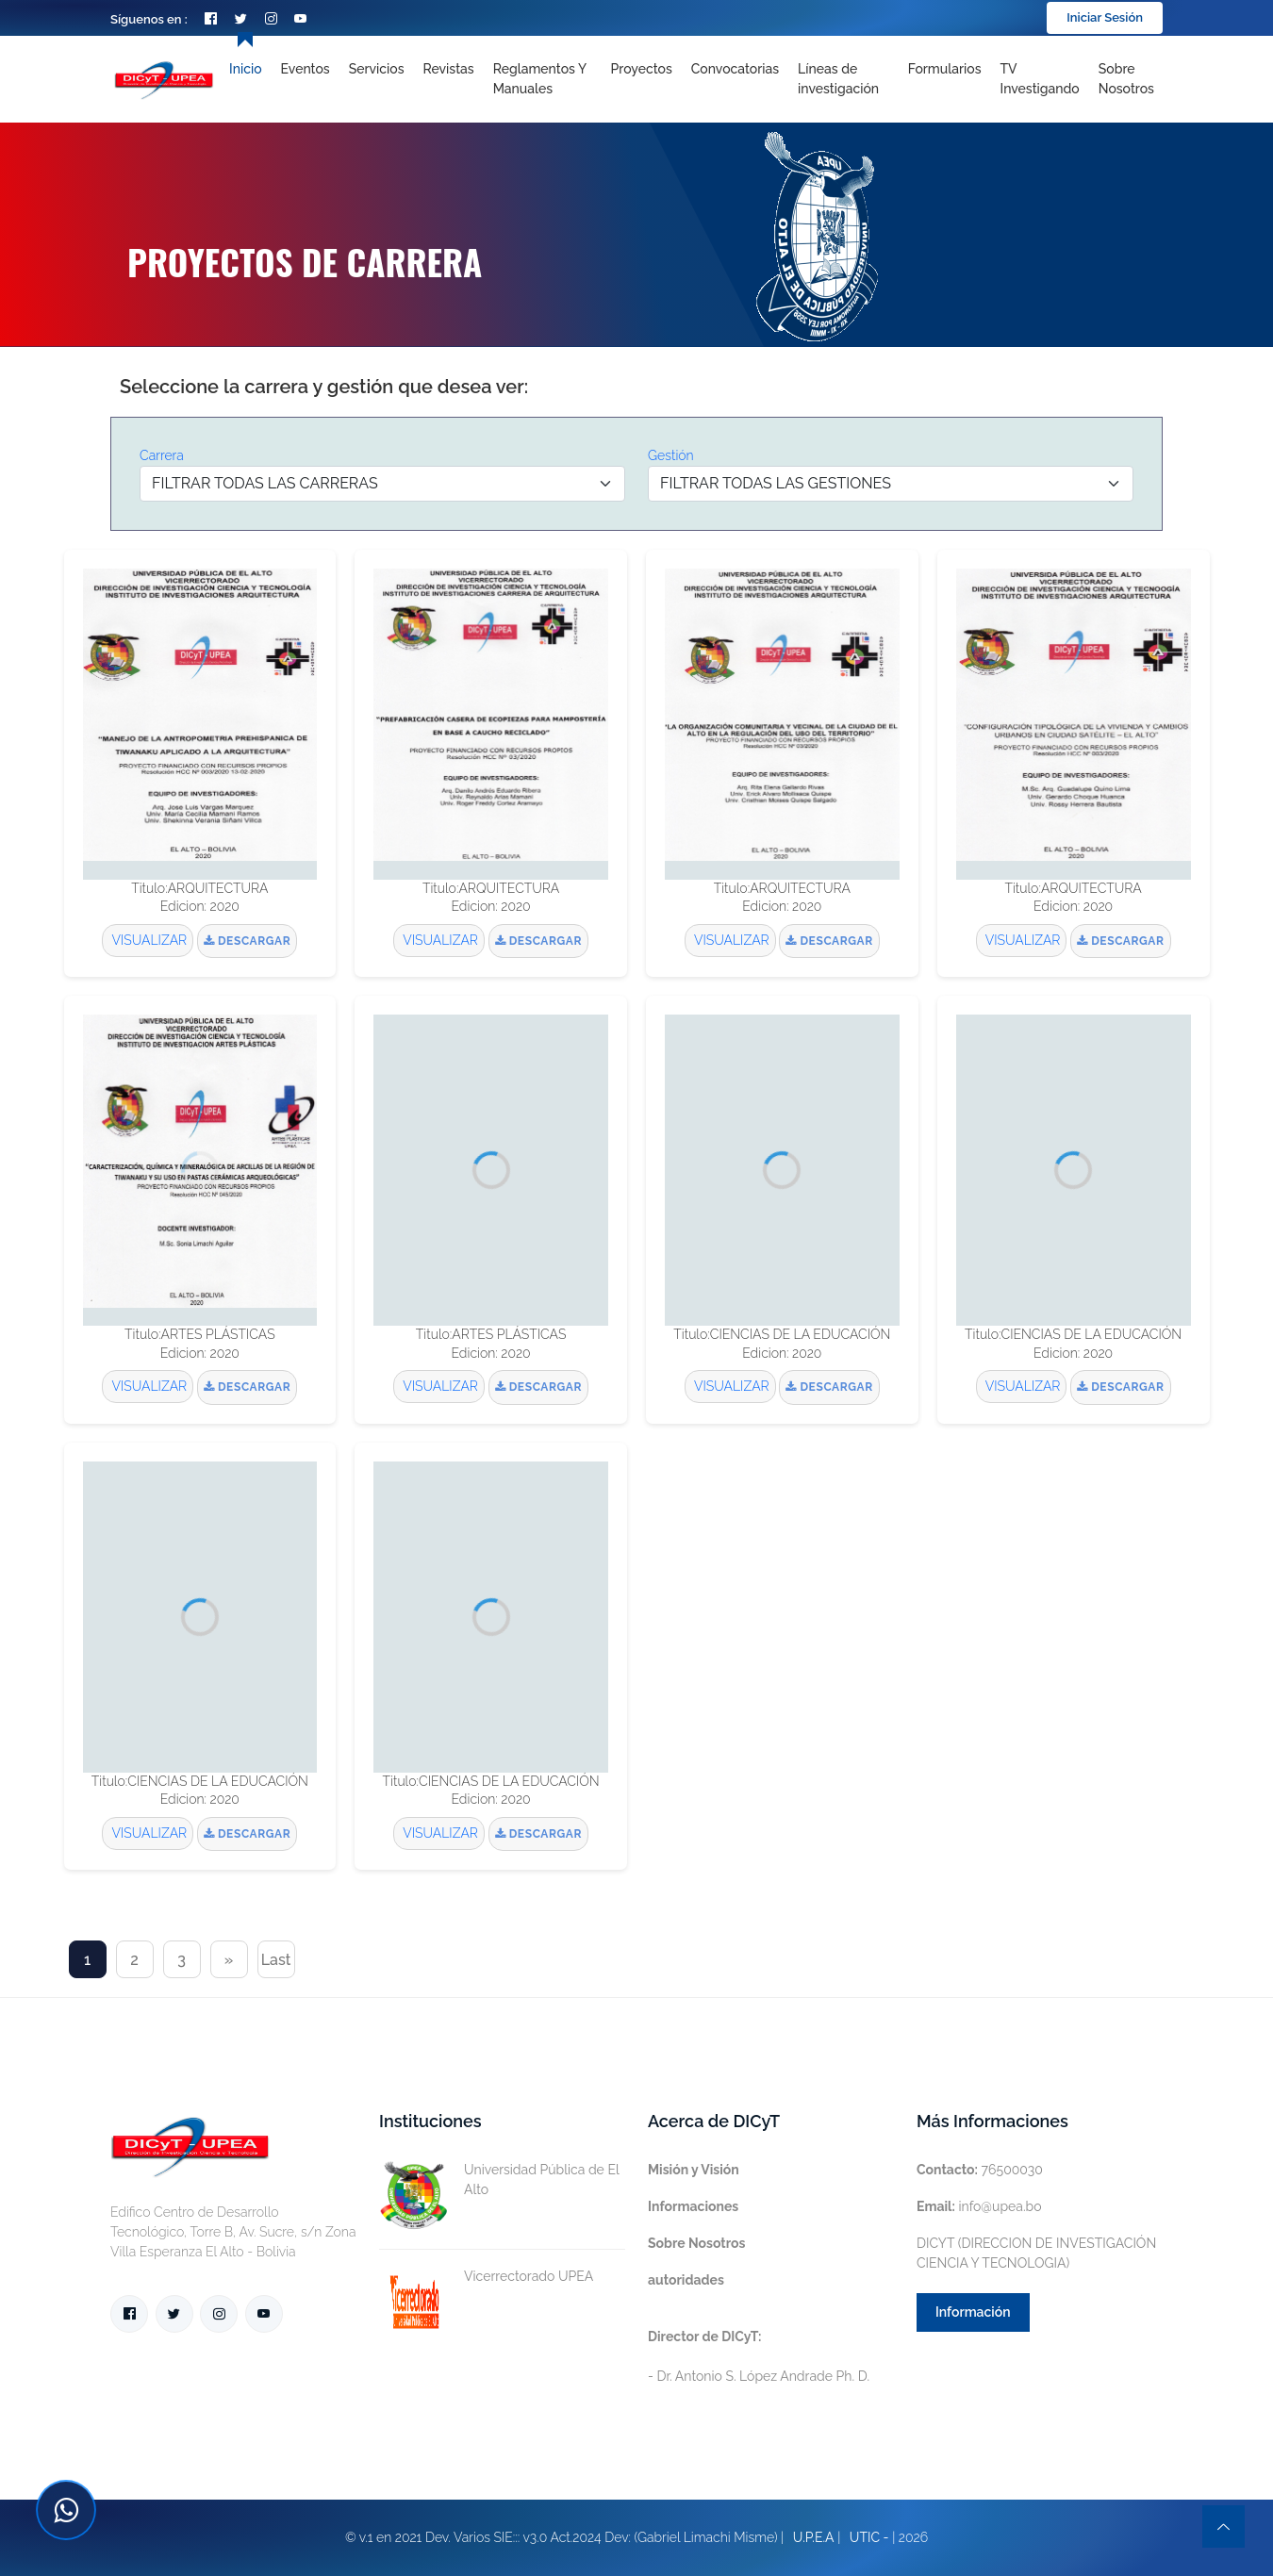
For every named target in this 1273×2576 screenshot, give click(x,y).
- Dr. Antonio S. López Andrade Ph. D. (758, 2356)
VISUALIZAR (147, 940)
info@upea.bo (979, 2206)
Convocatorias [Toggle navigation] (735, 68)
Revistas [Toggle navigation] (448, 68)
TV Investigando (1040, 78)
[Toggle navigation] (843, 79)
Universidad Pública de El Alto (499, 2180)
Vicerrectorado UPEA (486, 2277)
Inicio (245, 68)
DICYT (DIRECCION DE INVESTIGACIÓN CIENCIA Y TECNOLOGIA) (1036, 2253)
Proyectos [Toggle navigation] (641, 68)
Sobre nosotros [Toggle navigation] (1126, 78)
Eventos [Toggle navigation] (305, 68)
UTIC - (869, 2537)
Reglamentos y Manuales (540, 78)
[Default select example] (382, 484)
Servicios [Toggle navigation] (377, 68)
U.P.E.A (814, 2537)
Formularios (945, 68)
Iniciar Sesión (1104, 17)
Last (276, 1960)
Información (973, 2312)
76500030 (980, 2169)
